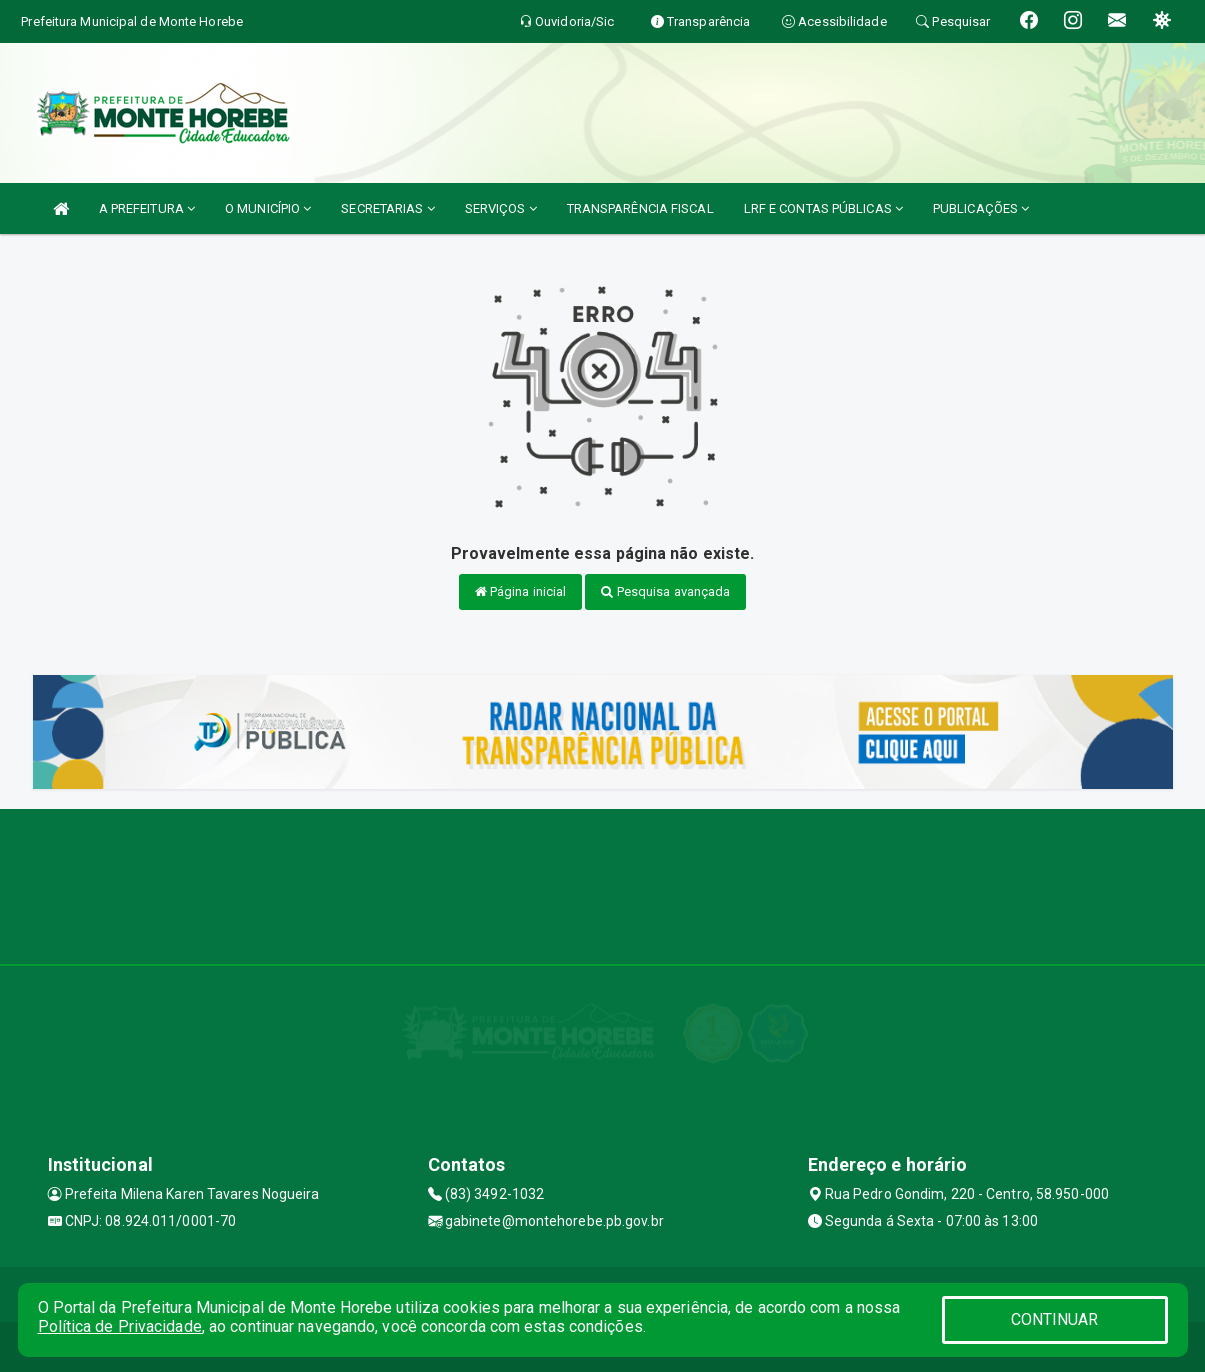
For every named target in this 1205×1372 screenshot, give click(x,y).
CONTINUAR (1055, 1319)
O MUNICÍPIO (268, 208)
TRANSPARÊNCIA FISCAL (640, 208)
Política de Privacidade (120, 1326)
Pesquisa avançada (665, 591)
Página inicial (521, 591)
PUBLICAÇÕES (981, 208)
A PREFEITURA (147, 208)
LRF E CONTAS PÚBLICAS (823, 208)
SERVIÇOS (501, 208)
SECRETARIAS (387, 208)
